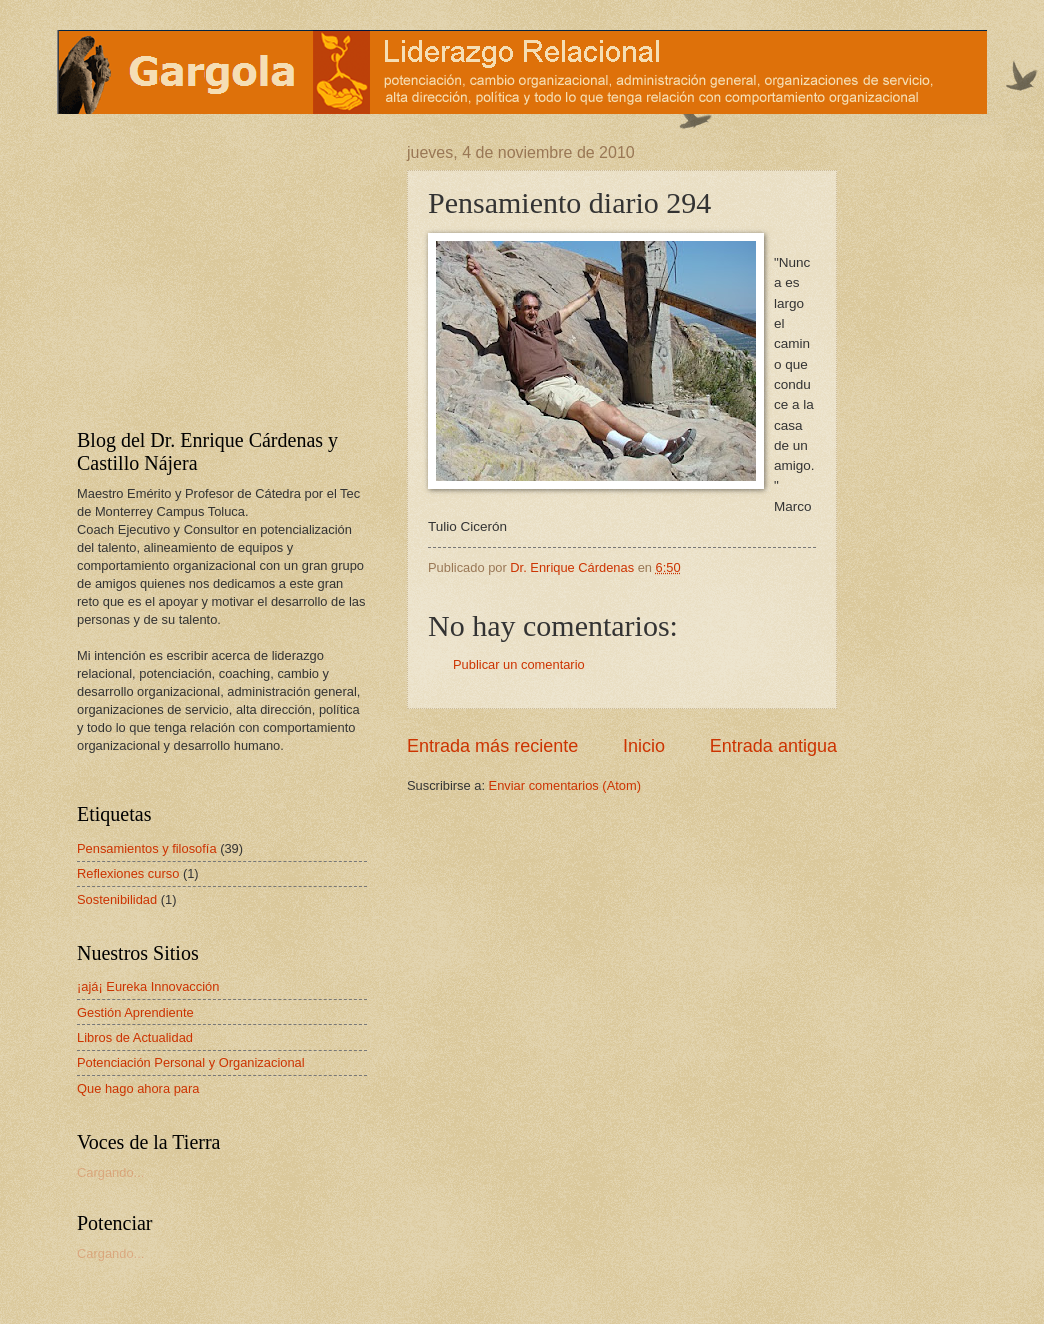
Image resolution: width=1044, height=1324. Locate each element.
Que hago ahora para (138, 1088)
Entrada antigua (773, 746)
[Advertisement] (202, 269)
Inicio (644, 746)
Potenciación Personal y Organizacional (191, 1062)
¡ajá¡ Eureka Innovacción (148, 986)
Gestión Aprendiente (135, 1012)
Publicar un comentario (519, 664)
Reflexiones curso (128, 873)
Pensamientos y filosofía (147, 848)
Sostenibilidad (117, 899)
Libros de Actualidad (135, 1037)
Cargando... (110, 1172)
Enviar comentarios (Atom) (565, 785)
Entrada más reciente (492, 746)
